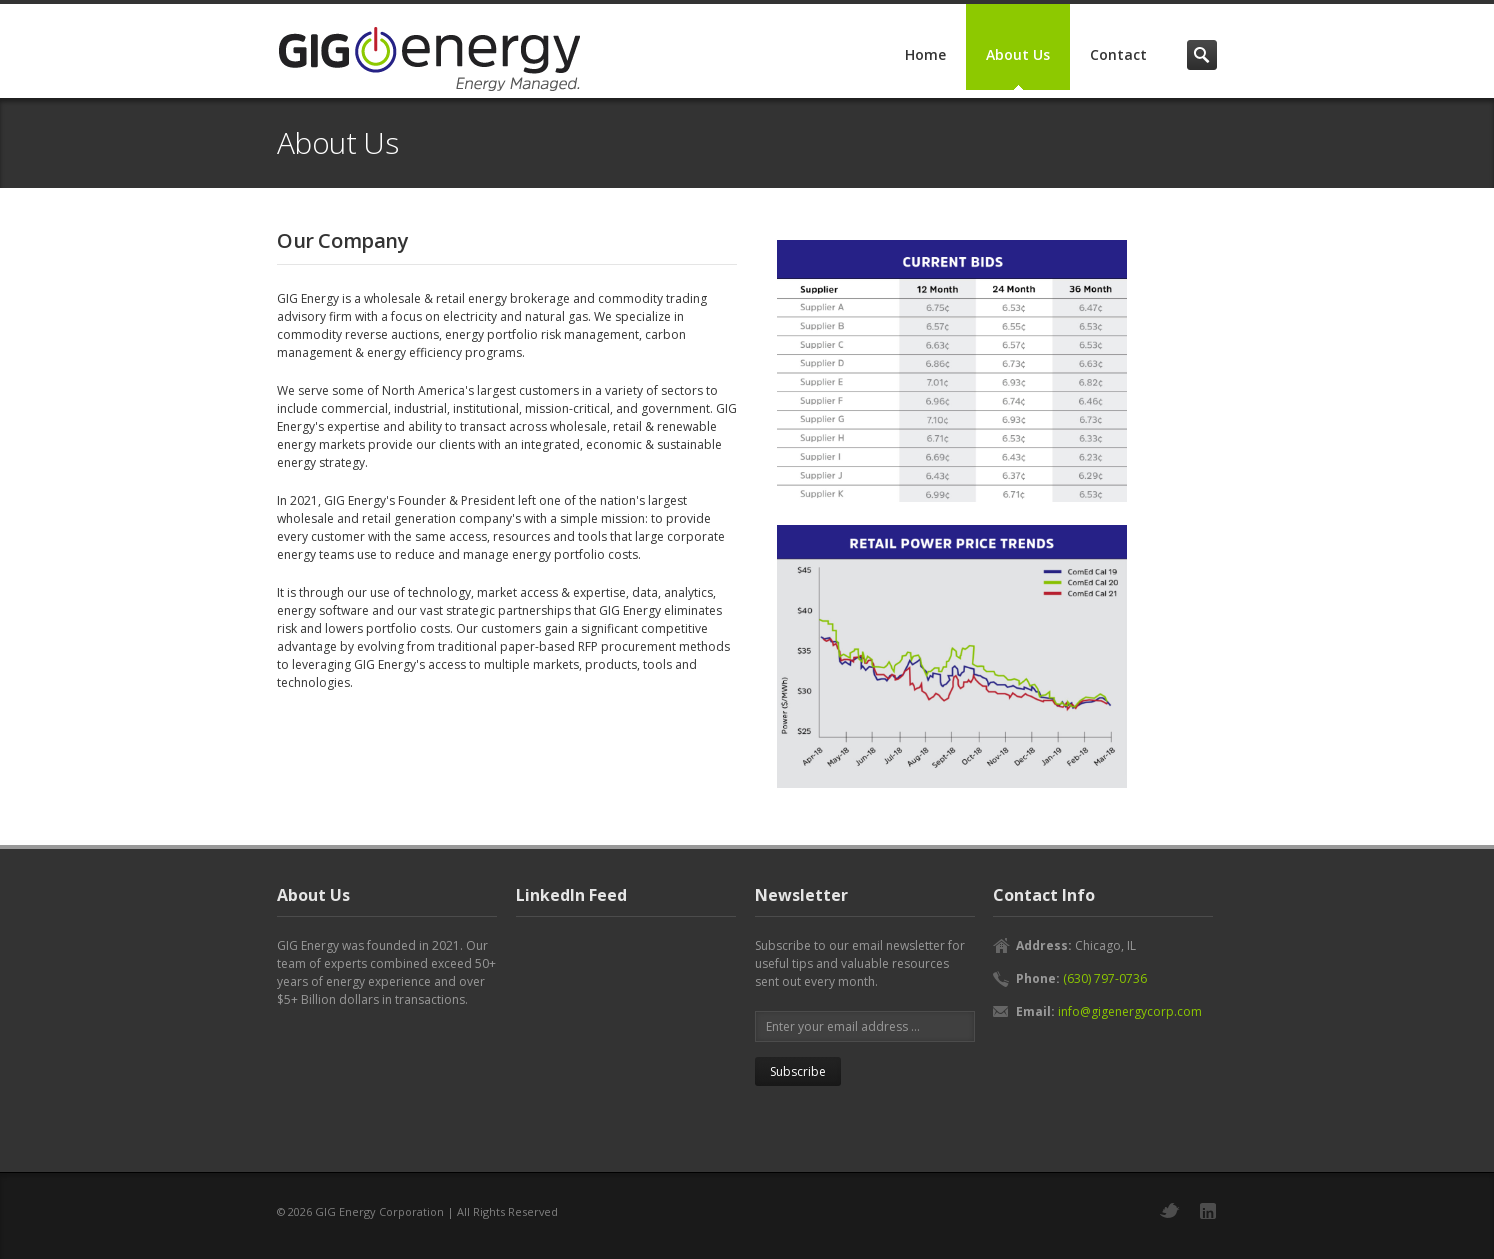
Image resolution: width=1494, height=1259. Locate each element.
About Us (1018, 54)
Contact (1118, 54)
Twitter (1170, 1210)
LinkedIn (1208, 1211)
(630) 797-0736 (1105, 978)
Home (925, 54)
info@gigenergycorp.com (1130, 1011)
